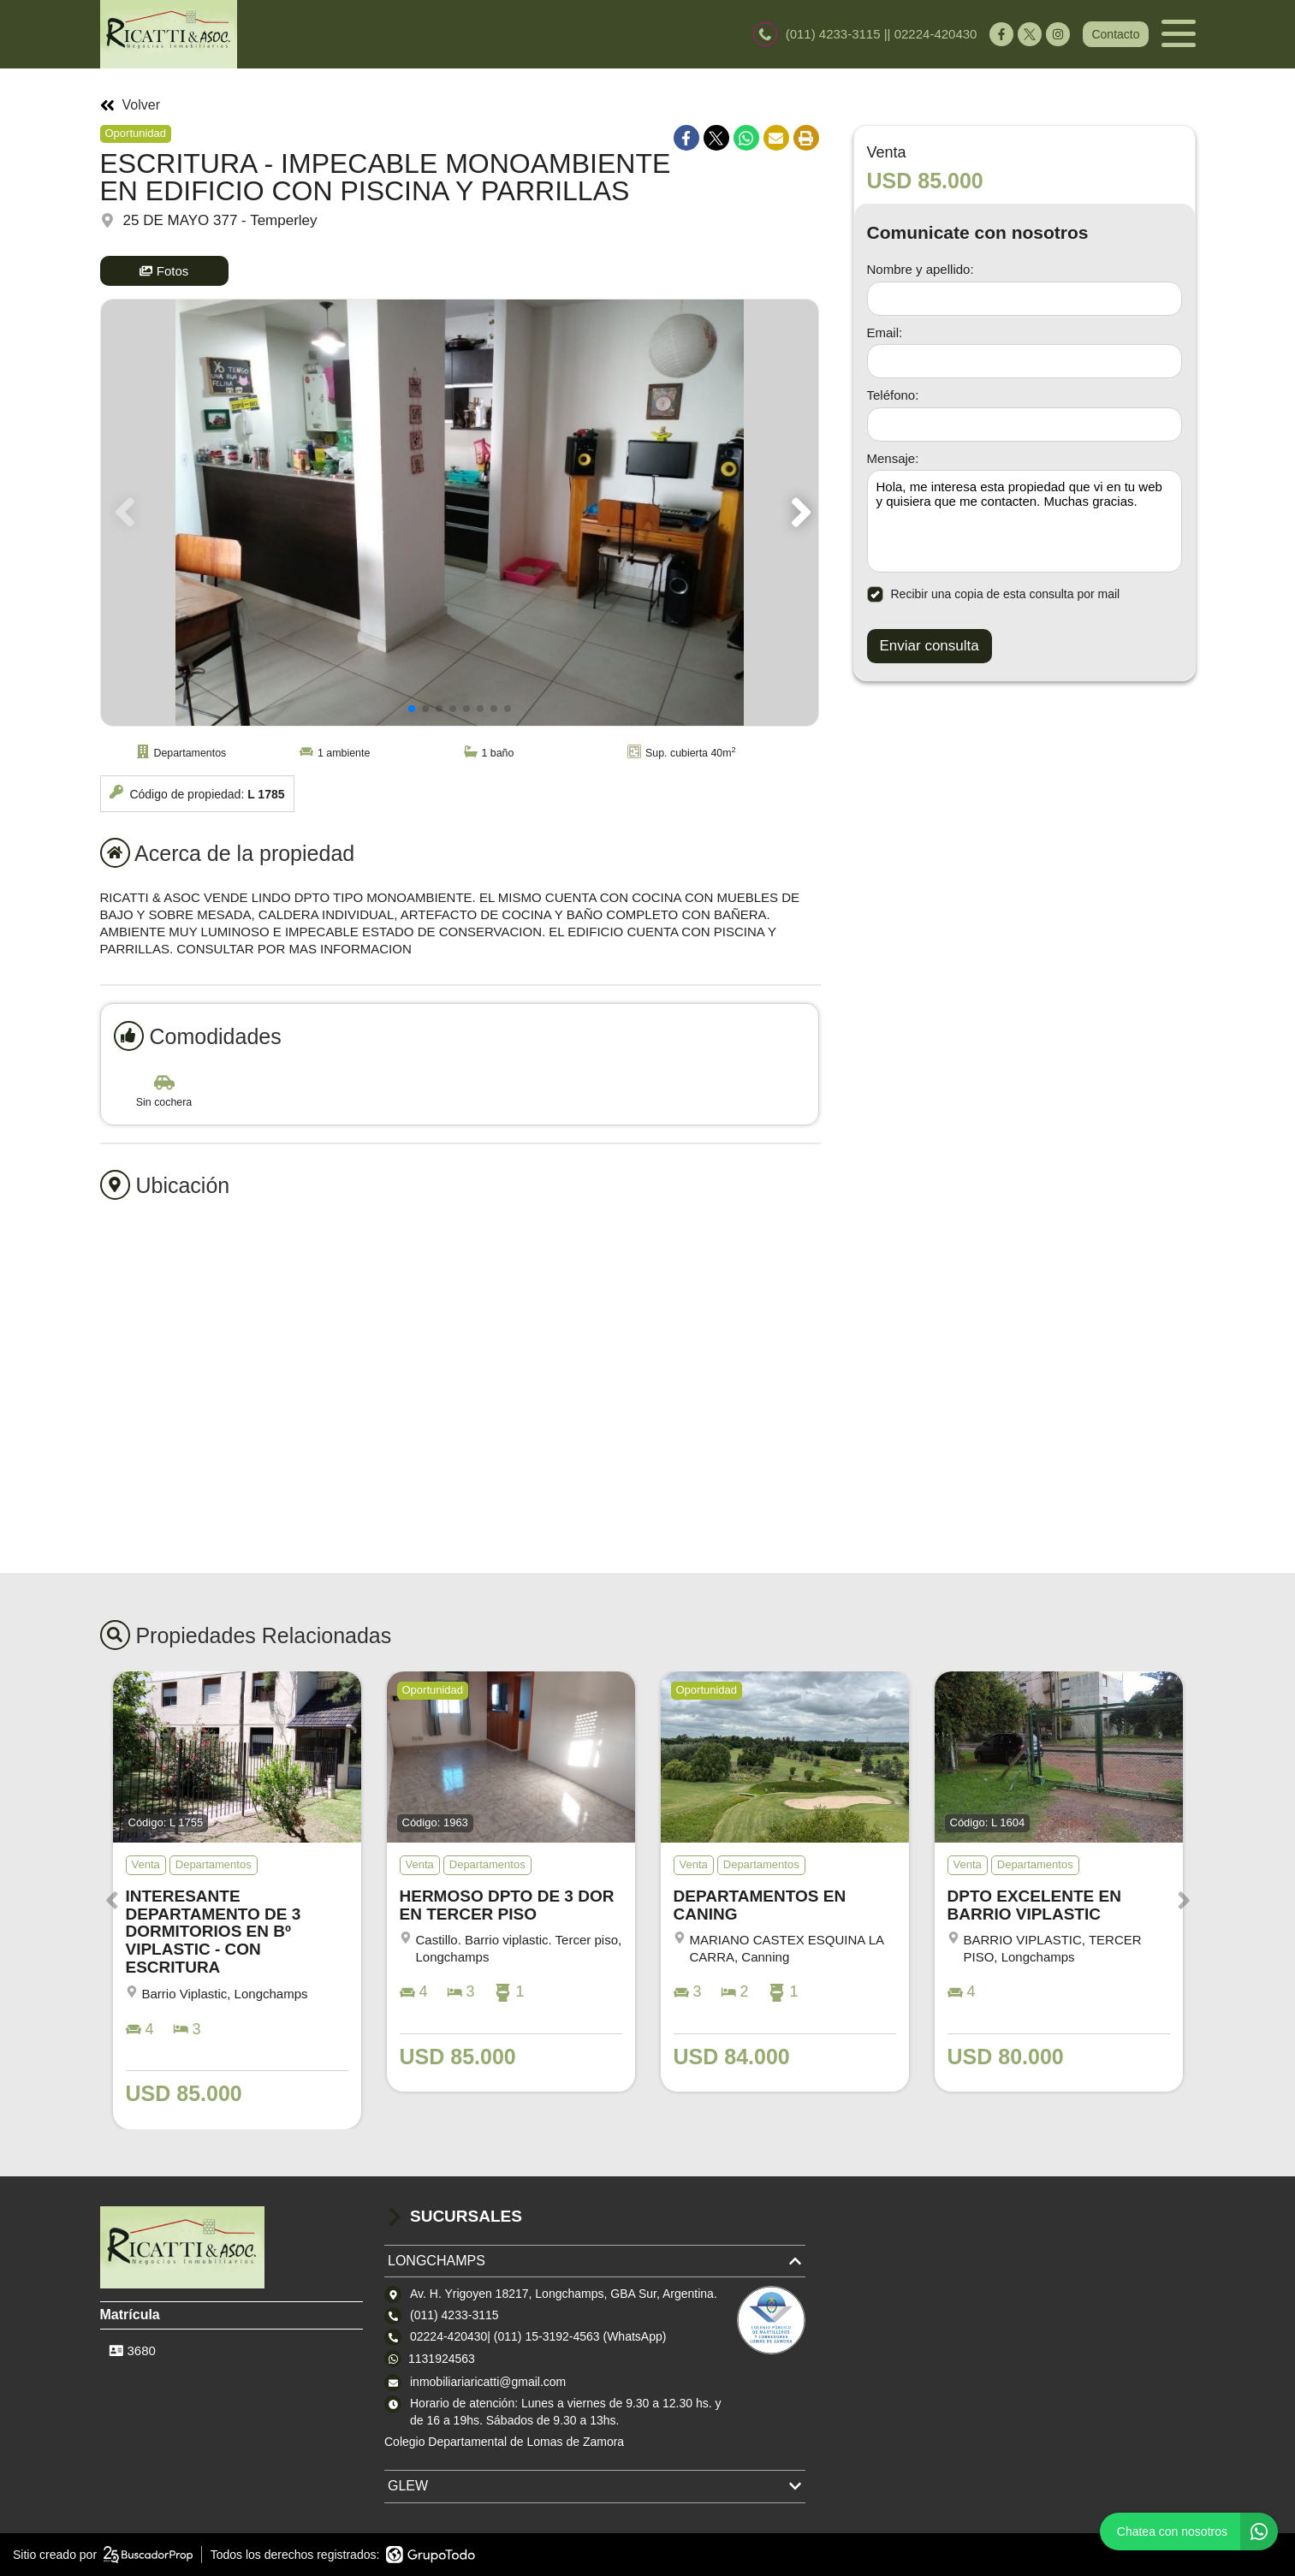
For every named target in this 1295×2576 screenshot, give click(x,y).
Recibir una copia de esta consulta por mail (993, 594)
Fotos (164, 271)
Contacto (1115, 34)
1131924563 (441, 2358)
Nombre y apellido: (920, 269)
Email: (885, 332)
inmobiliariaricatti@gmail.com (488, 2382)
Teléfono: (893, 395)
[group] (459, 513)
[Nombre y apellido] (1024, 299)
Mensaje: (893, 458)
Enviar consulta (929, 646)
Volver (130, 105)
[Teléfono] (1024, 424)
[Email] (1024, 361)
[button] (798, 512)
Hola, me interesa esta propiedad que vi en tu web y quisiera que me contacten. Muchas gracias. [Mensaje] (1024, 521)
